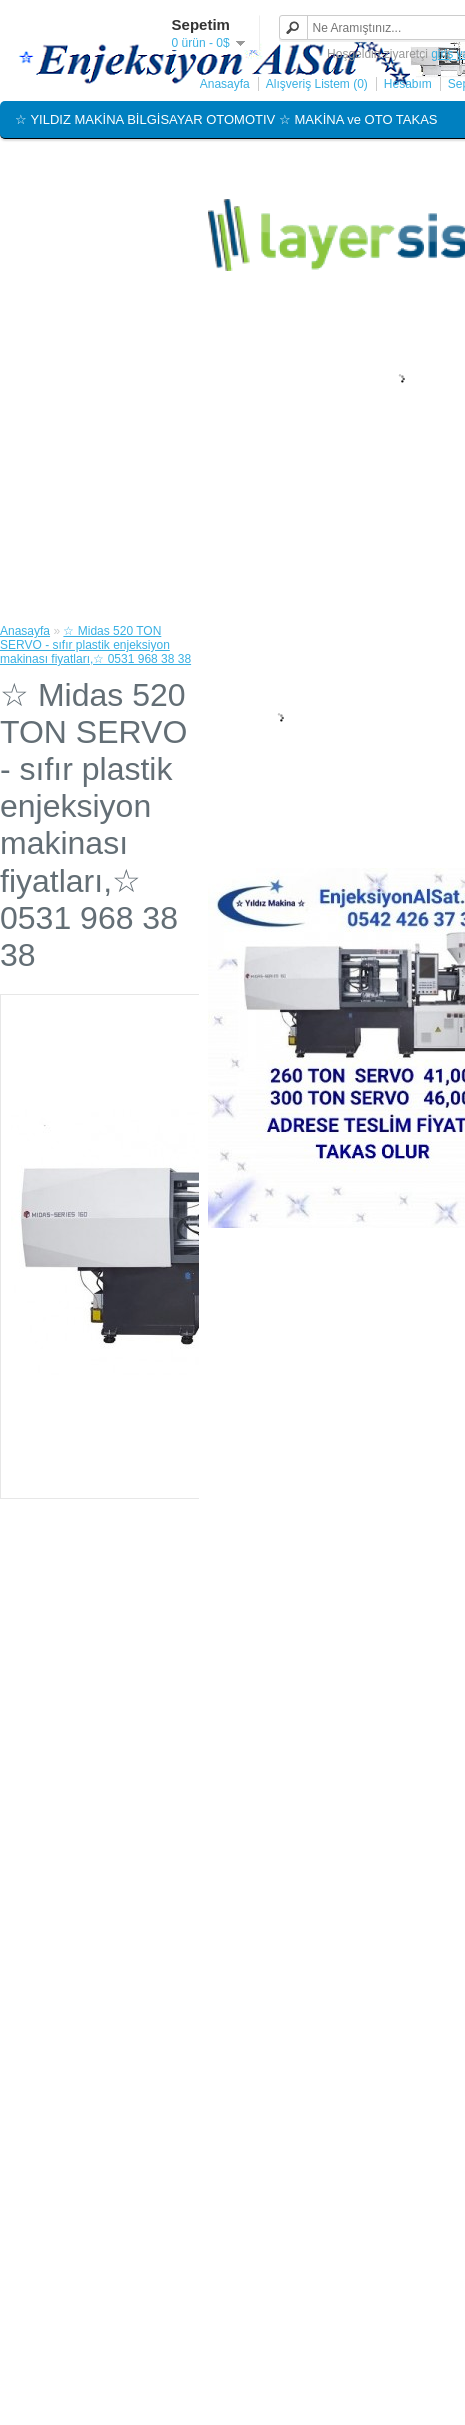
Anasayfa (225, 84)
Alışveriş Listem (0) (317, 84)
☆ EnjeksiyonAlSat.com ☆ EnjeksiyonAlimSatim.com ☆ (176, 161)
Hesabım (408, 84)
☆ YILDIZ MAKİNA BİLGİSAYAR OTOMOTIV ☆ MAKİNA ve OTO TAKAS (226, 119)
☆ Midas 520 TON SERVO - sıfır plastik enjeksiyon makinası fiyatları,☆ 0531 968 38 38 (95, 645)
